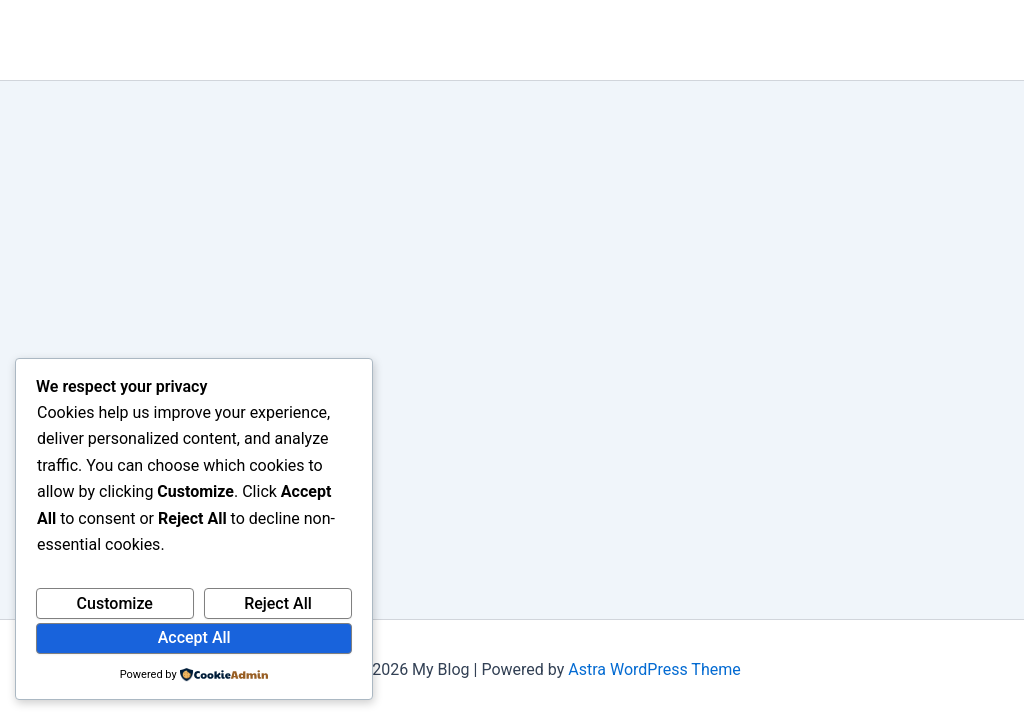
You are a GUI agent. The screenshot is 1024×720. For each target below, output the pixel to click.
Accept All (194, 637)
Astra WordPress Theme (654, 669)
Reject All (278, 603)
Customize (115, 603)
